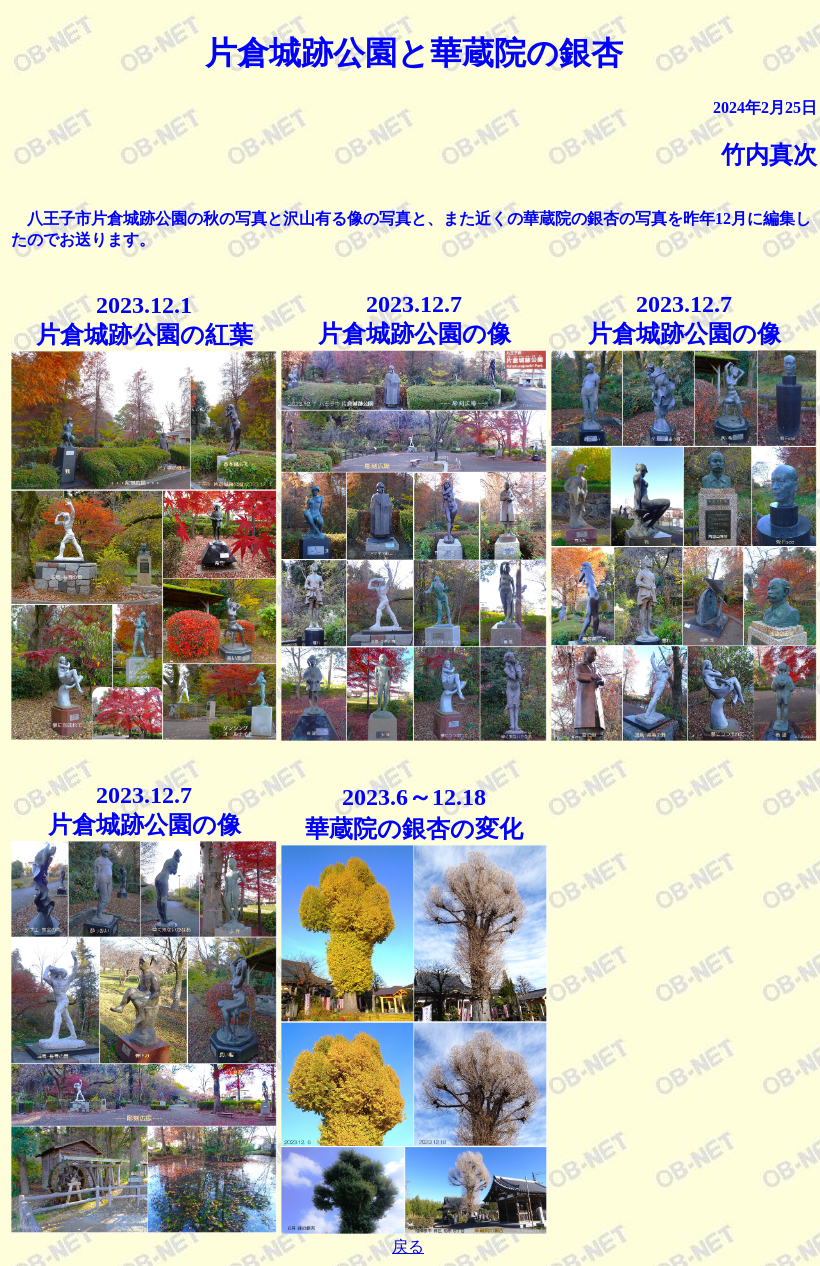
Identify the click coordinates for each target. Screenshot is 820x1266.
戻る (408, 1246)
